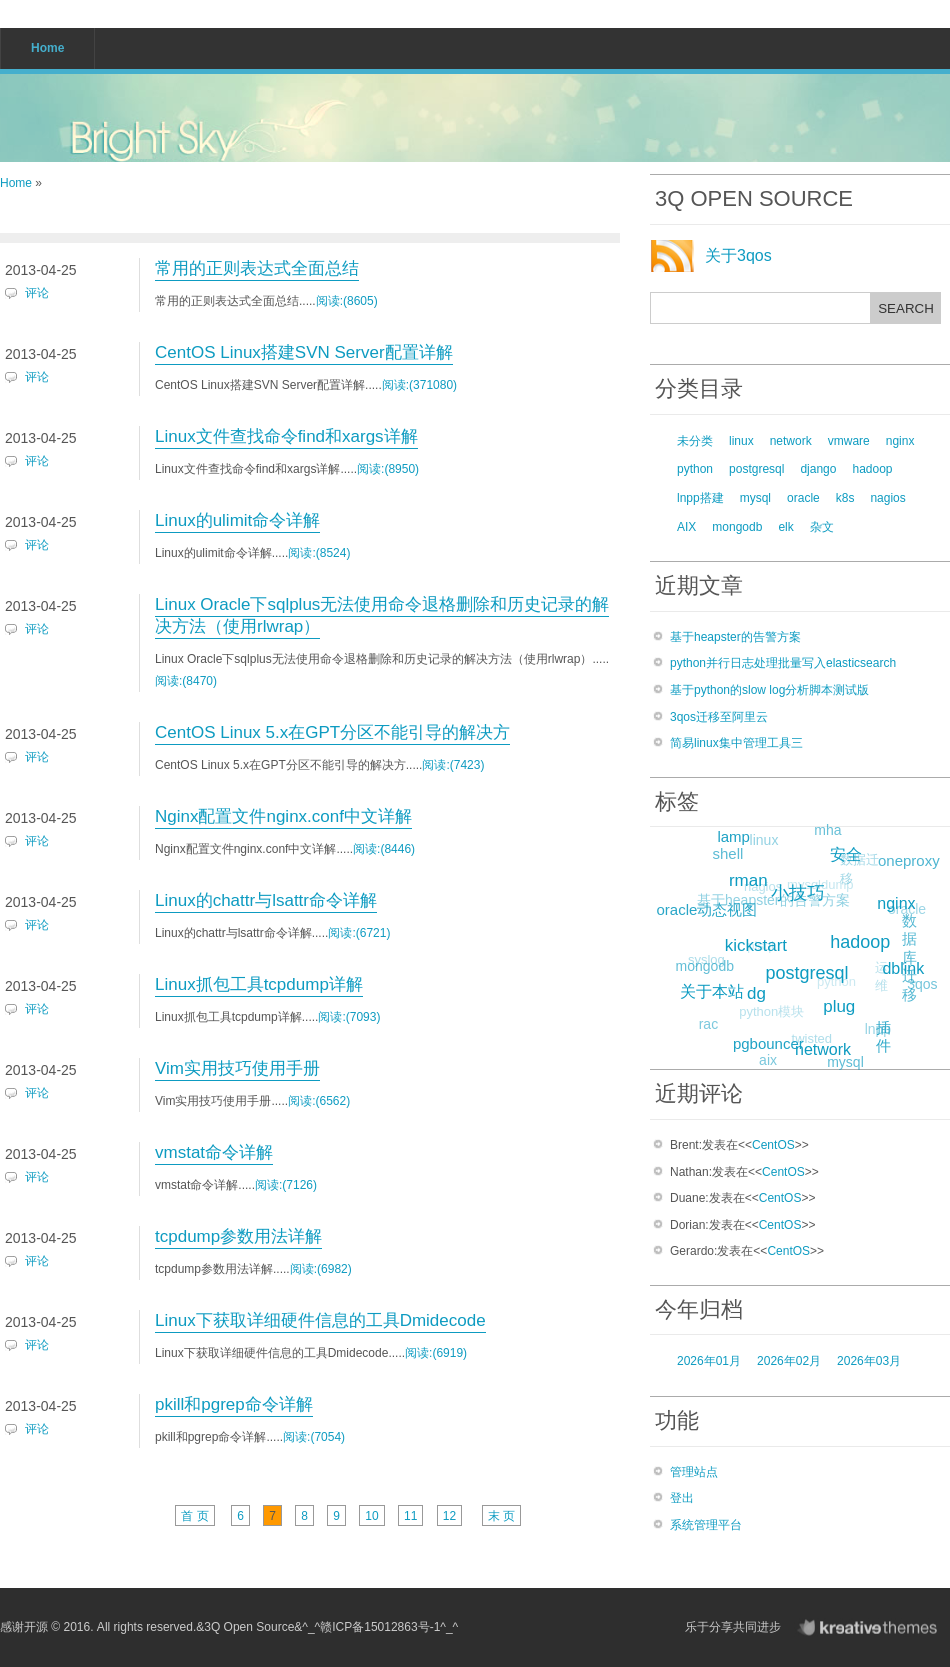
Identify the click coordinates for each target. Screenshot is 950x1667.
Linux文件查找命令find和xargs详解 (286, 436)
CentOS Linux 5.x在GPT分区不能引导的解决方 (332, 732)
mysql (755, 498)
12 (449, 1516)
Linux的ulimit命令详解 (237, 520)
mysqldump (813, 891)
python (695, 469)
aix (767, 1062)
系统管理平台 (706, 1525)
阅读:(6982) (321, 1269)
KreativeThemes (872, 1627)
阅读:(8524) (319, 553)
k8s (845, 498)
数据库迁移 (909, 958)
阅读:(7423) (453, 765)
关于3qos (738, 255)
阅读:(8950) (388, 469)
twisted (807, 1043)
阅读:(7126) (286, 1185)
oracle (803, 498)
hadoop (872, 469)
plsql (753, 953)
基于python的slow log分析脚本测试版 (769, 690)
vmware (849, 441)
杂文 (822, 527)
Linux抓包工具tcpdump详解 (259, 984)
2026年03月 (869, 1361)
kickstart (762, 938)
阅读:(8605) (347, 301)
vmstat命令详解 (214, 1152)
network (791, 441)
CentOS (773, 1145)
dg (764, 987)
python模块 (766, 1017)
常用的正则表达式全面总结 (257, 268)
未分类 (695, 441)
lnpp (874, 1032)
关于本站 (716, 987)
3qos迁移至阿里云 (719, 717)
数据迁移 (855, 873)
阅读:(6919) (436, 1353)
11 (410, 1516)
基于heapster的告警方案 (735, 637)
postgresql (756, 469)
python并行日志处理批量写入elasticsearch (783, 663)
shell (727, 854)
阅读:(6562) (319, 1101)
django (818, 469)
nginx (900, 441)
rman (753, 875)
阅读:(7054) (314, 1437)
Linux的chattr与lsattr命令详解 (266, 900)
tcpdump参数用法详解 (238, 1236)
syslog (701, 963)
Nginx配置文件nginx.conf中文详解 (283, 816)
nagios (887, 498)
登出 (682, 1498)
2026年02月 (789, 1361)
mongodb (737, 527)
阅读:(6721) (359, 933)
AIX (686, 527)
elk (785, 527)
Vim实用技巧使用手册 (237, 1068)
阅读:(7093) (349, 1017)
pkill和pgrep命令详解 (234, 1404)
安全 (851, 850)
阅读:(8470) (186, 681)
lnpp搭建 (700, 498)
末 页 (501, 1516)
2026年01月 (709, 1361)
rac (706, 1025)
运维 (875, 982)
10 (371, 1516)
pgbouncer (774, 1040)
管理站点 (694, 1472)
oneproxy (909, 860)
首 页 (194, 1516)
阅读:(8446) (384, 849)
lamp (736, 833)
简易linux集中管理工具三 (736, 743)
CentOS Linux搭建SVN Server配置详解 (304, 352)
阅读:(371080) (419, 385)
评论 (37, 293)
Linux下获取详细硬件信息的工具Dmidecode (320, 1320)
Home (16, 183)
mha (827, 831)
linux (741, 441)
